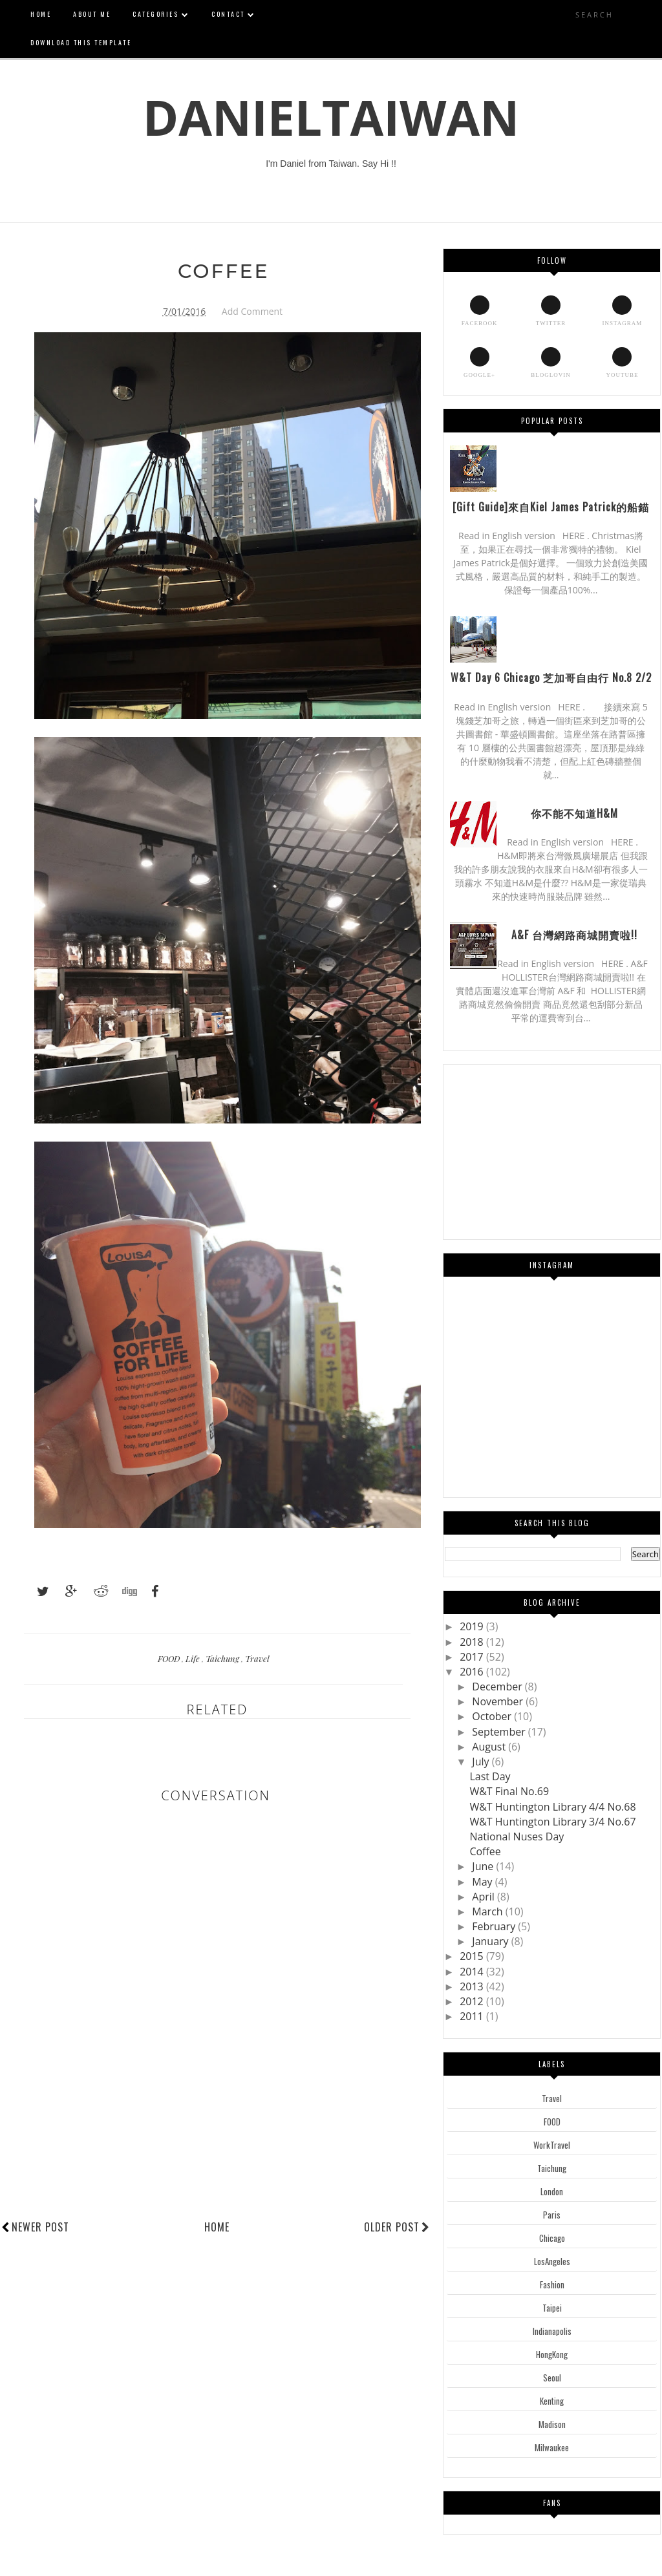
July (481, 1761)
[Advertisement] (236, 2170)
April (484, 1896)
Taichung (223, 1657)
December (498, 1686)
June (484, 1866)
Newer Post (40, 2227)
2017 (473, 1657)
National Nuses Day (516, 1836)
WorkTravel (551, 2144)
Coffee (484, 1851)
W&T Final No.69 (509, 1791)
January (491, 1941)
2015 (473, 1956)
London (551, 2191)
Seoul (552, 2377)
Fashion (552, 2284)
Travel (257, 1657)
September (500, 1732)
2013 (473, 1986)
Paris (552, 2214)
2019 (473, 1626)
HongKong (552, 2354)
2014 (473, 1971)
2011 (473, 2016)
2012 (473, 2001)
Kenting (552, 2400)
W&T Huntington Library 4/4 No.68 (552, 1807)
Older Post (397, 2227)
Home (217, 2227)
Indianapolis (552, 2331)
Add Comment (252, 311)
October (493, 1716)
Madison (552, 2424)
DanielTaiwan (331, 117)
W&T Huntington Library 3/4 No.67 (552, 1822)
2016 (473, 1672)
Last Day (489, 1776)
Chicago (552, 2237)
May (483, 1882)
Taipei (552, 2307)
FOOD (170, 1657)
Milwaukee (552, 2447)
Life (194, 1657)
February (495, 1926)
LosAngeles (552, 2261)
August (490, 1747)
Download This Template (80, 42)
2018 (473, 1642)
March (488, 1911)
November (499, 1701)
